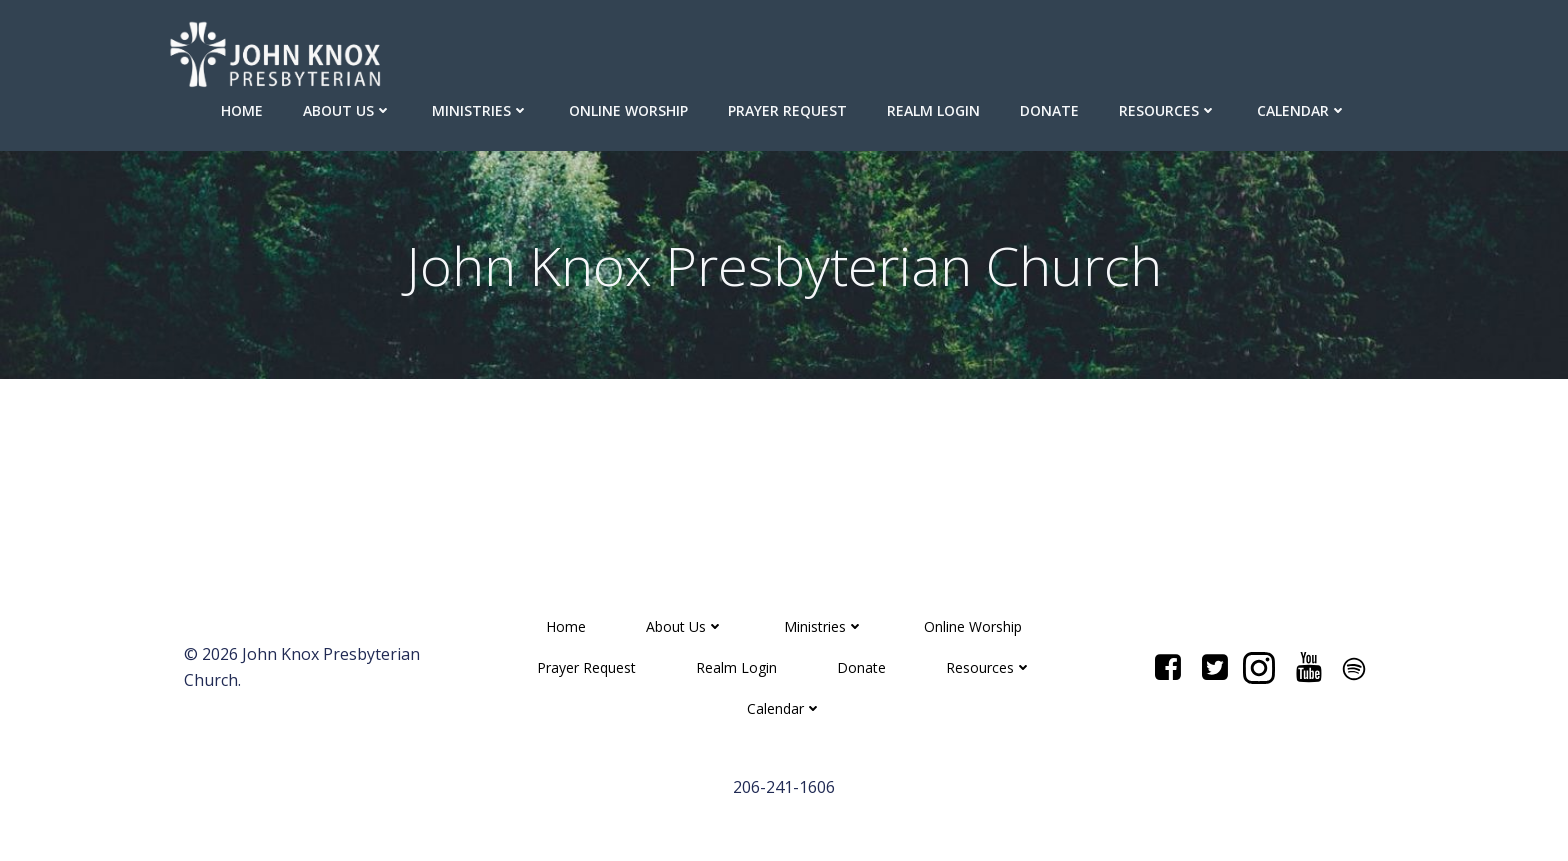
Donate (1049, 110)
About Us (347, 110)
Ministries (480, 110)
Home (242, 110)
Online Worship (628, 110)
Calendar (1302, 110)
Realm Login (933, 110)
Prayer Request (787, 110)
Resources (1168, 110)
